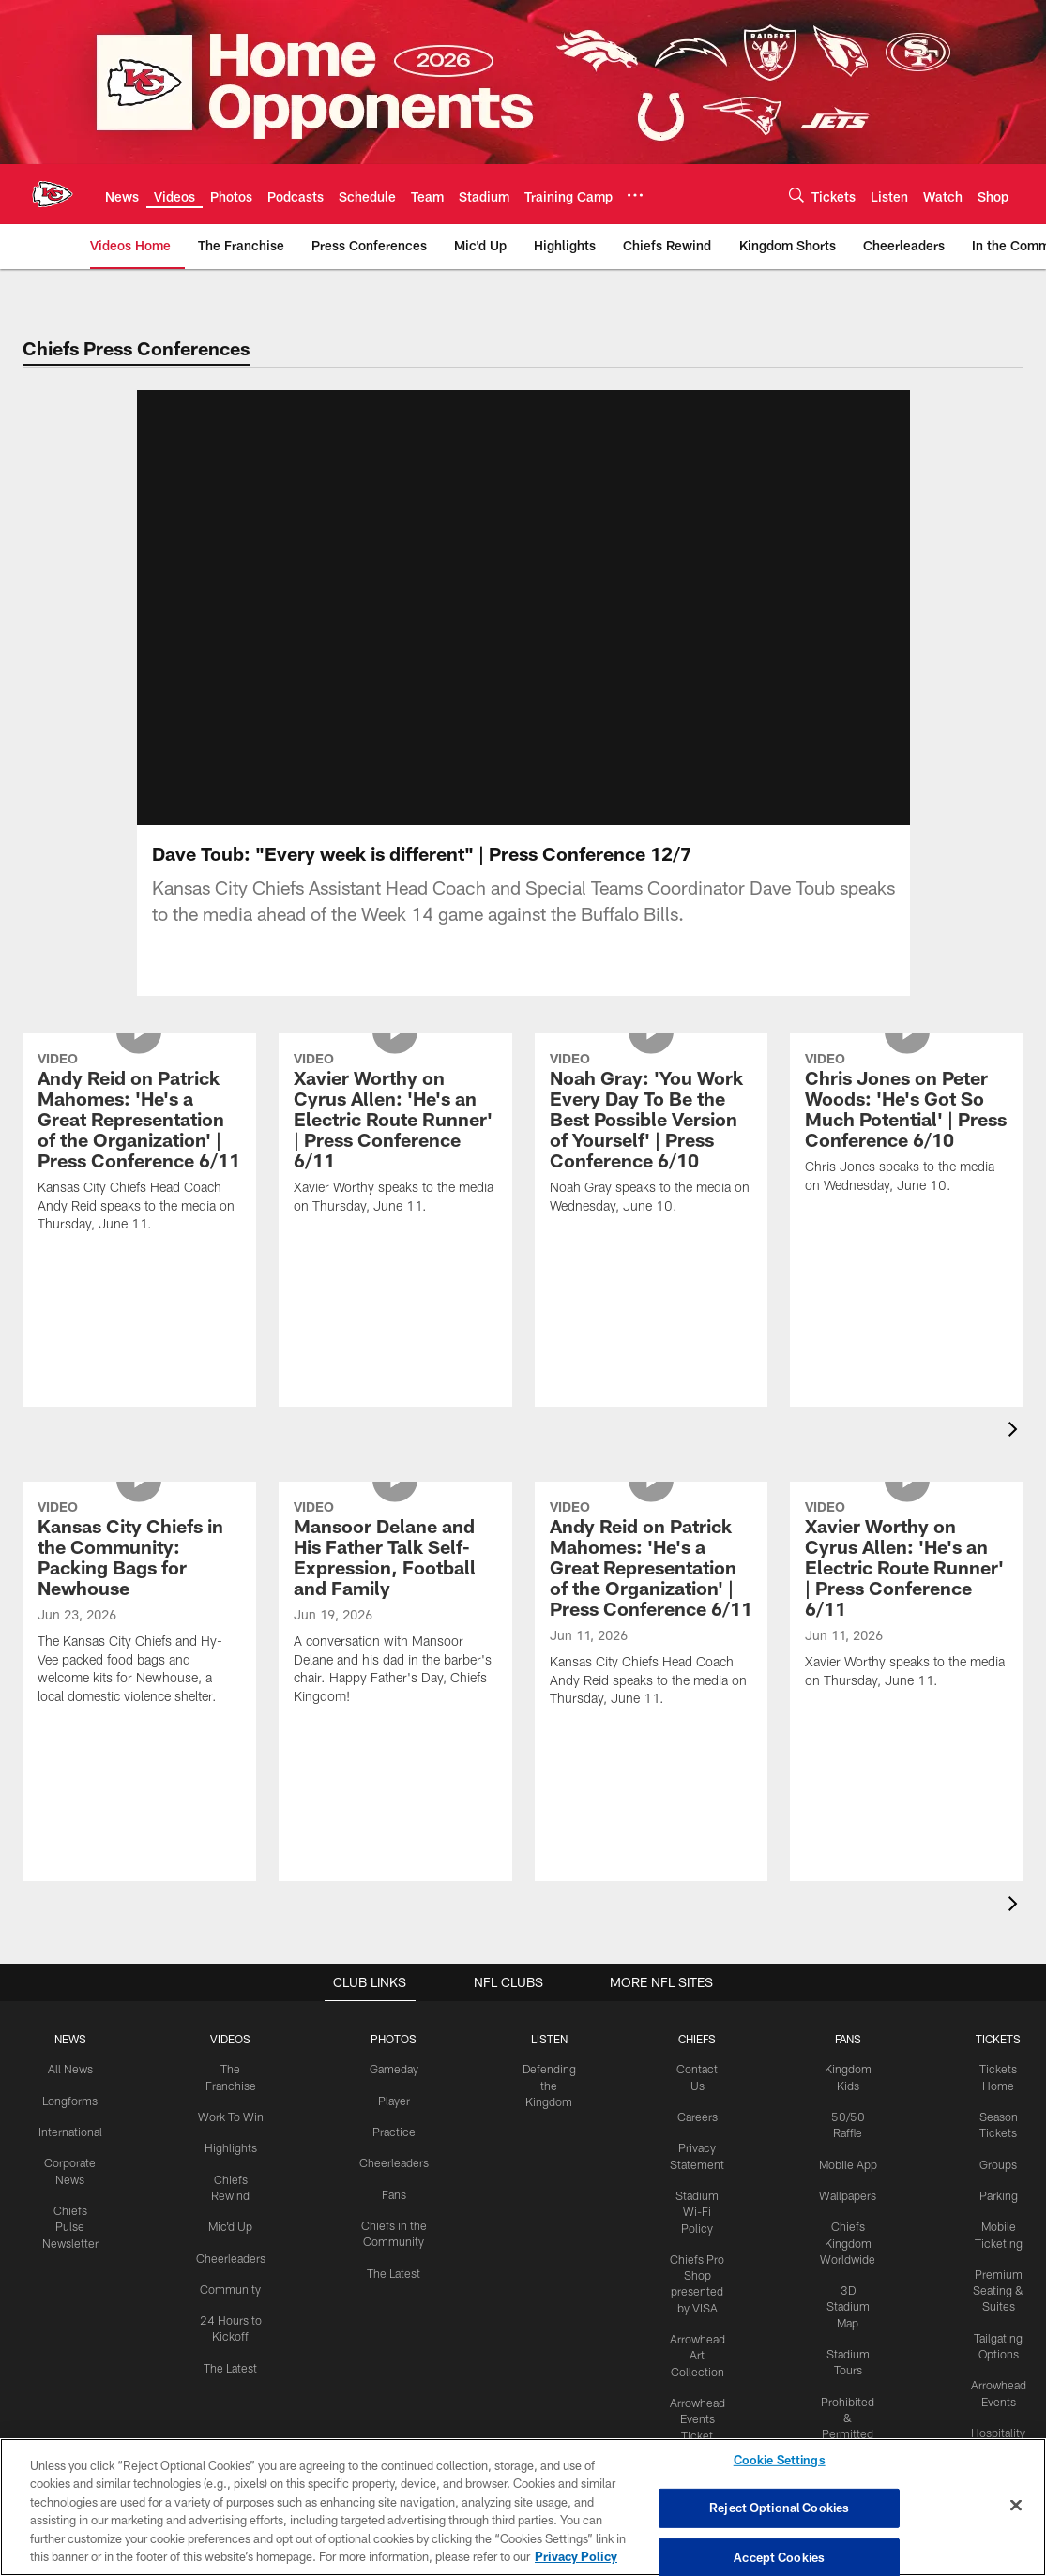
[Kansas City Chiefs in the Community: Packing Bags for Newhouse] (139, 1692)
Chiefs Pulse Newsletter (76, 2245)
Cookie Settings (780, 2460)
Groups (991, 2185)
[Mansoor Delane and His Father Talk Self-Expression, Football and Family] (395, 1692)
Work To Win (234, 2138)
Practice (393, 2153)
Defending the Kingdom (546, 2107)
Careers (693, 2138)
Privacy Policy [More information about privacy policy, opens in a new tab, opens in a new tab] (576, 2556)
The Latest (234, 2384)
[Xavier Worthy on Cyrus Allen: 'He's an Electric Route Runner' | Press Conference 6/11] (395, 1223)
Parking (991, 2215)
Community (234, 2307)
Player (393, 2122)
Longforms (76, 2122)
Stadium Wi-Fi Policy (693, 2230)
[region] (523, 2507)
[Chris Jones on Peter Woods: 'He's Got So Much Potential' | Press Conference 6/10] (906, 1213)
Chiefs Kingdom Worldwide (842, 2277)
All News (76, 2091)
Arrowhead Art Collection (693, 2371)
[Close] (1016, 2505)
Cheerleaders (234, 2276)
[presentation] (1015, 1454)
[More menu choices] (635, 195)
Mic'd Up (234, 2245)
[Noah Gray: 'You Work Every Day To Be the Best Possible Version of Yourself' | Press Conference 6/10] (651, 1223)
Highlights (234, 2169)
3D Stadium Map (842, 2339)
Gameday (393, 2091)
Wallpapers (842, 2230)
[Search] (796, 194)
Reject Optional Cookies (779, 2507)
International (76, 2153)
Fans (393, 2215)
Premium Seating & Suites (991, 2308)
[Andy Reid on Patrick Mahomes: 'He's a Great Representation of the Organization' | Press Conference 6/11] (139, 1232)
